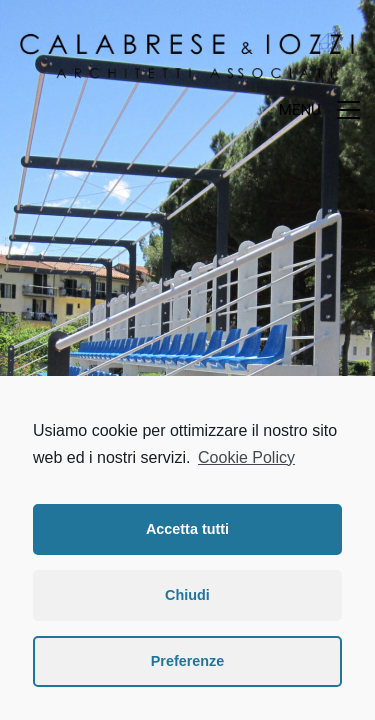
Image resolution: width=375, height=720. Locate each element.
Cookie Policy (246, 457)
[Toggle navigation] (319, 110)
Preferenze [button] (188, 661)
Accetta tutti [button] (187, 529)
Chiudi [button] (187, 595)
